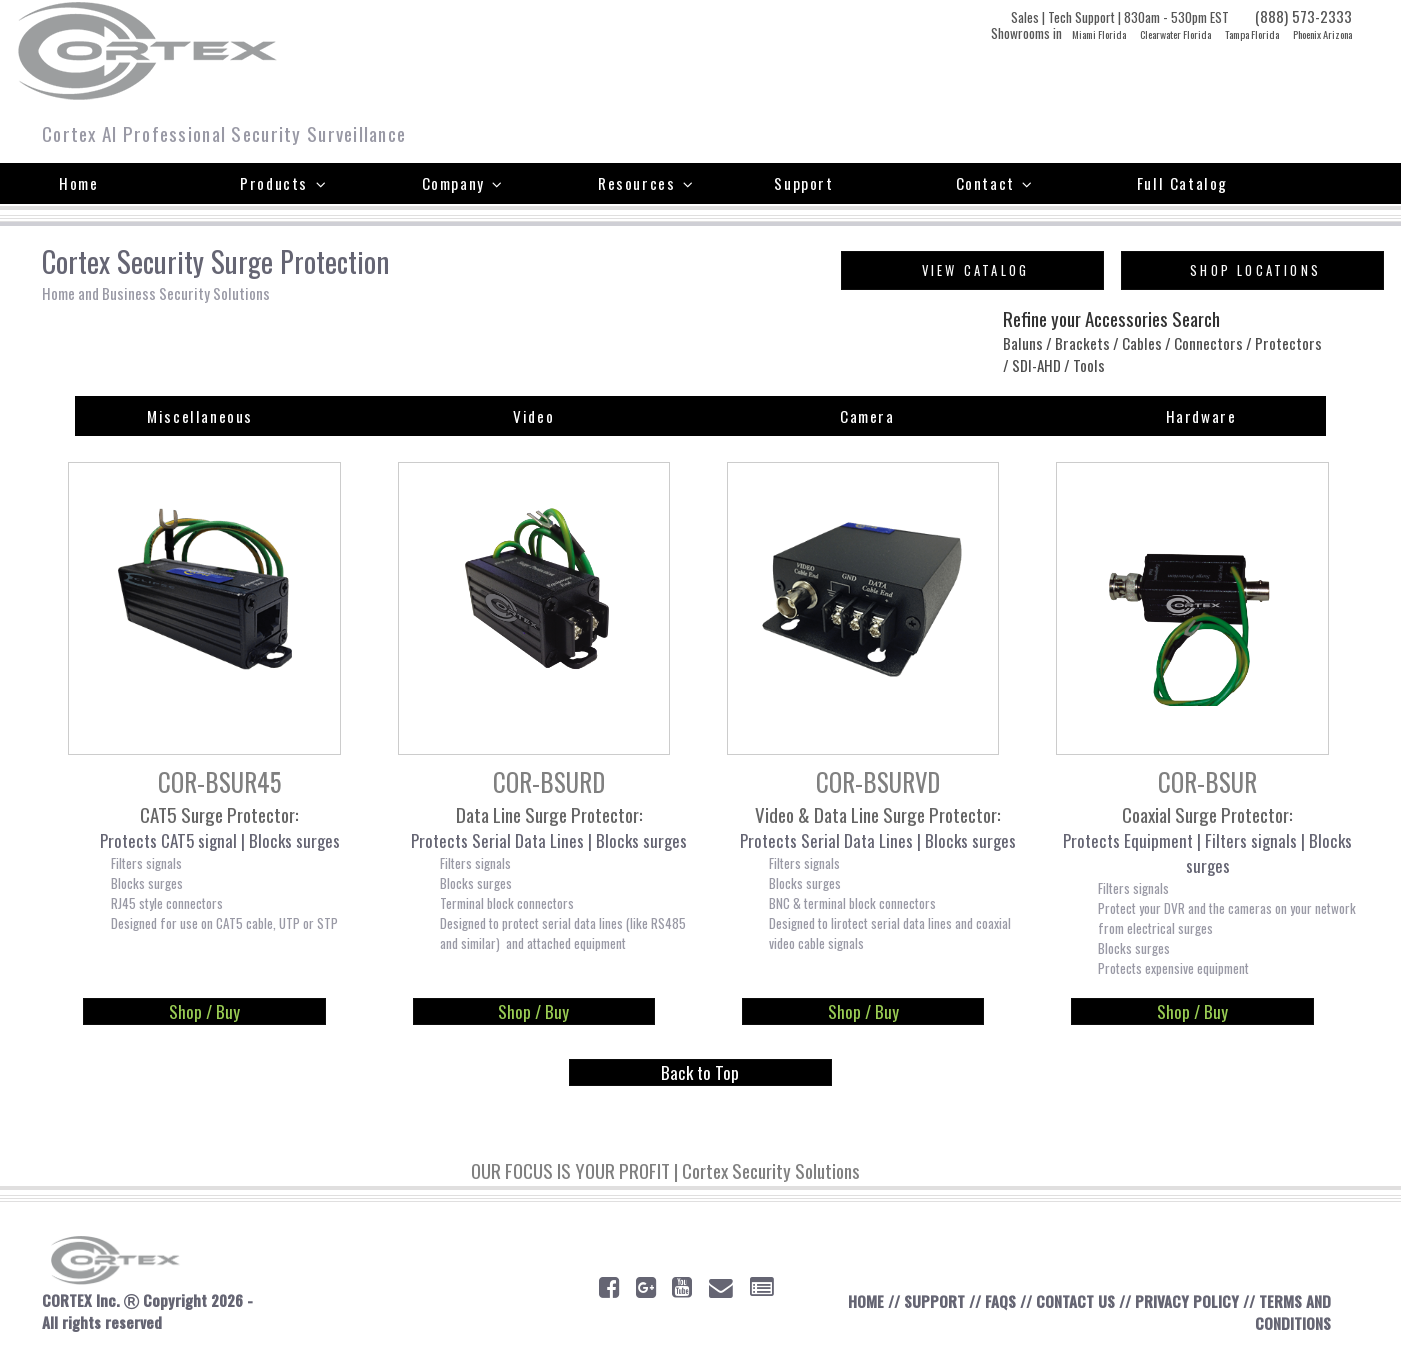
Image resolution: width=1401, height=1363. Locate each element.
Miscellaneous (200, 417)
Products (283, 183)
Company (463, 183)
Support (803, 183)
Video (533, 417)
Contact (995, 183)
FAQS (998, 1304)
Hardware (1201, 417)
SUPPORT (932, 1304)
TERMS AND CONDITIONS (1292, 1315)
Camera (867, 417)
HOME (864, 1304)
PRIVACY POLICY (1186, 1304)
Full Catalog (1182, 183)
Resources (646, 183)
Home (78, 183)
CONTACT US (1074, 1304)
